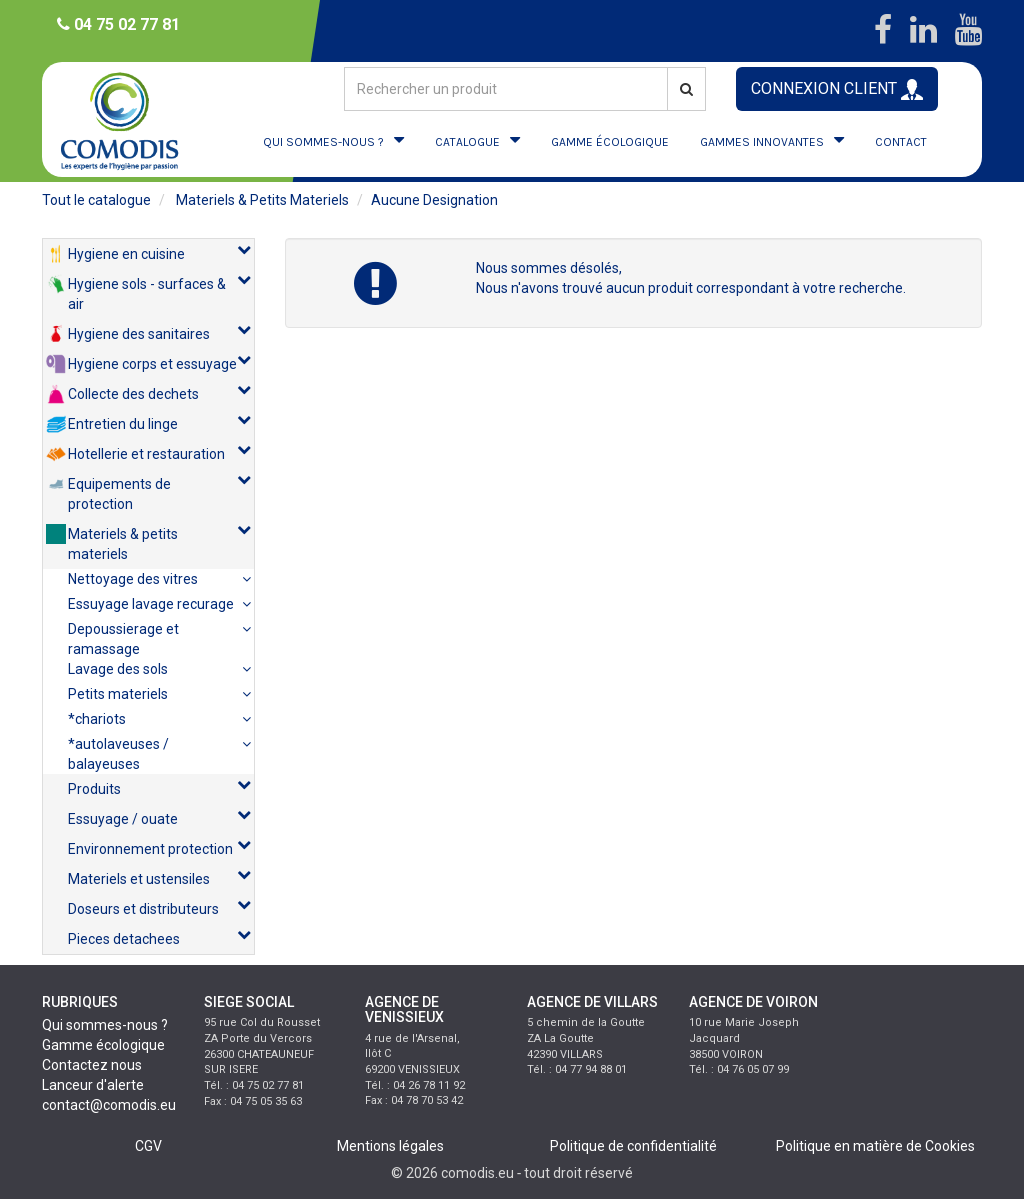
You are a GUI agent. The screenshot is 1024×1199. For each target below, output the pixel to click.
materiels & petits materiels (262, 200)
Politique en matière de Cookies (875, 1146)
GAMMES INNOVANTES (762, 142)
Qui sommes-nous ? (105, 1025)
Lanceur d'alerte (93, 1085)
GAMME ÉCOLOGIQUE (610, 142)
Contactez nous (92, 1065)
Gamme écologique (103, 1045)
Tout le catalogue (96, 200)
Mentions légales (390, 1146)
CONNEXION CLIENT (837, 89)
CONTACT (901, 142)
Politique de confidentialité (633, 1146)
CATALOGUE (467, 142)
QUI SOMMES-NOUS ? (323, 142)
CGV (148, 1146)
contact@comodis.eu (109, 1105)
